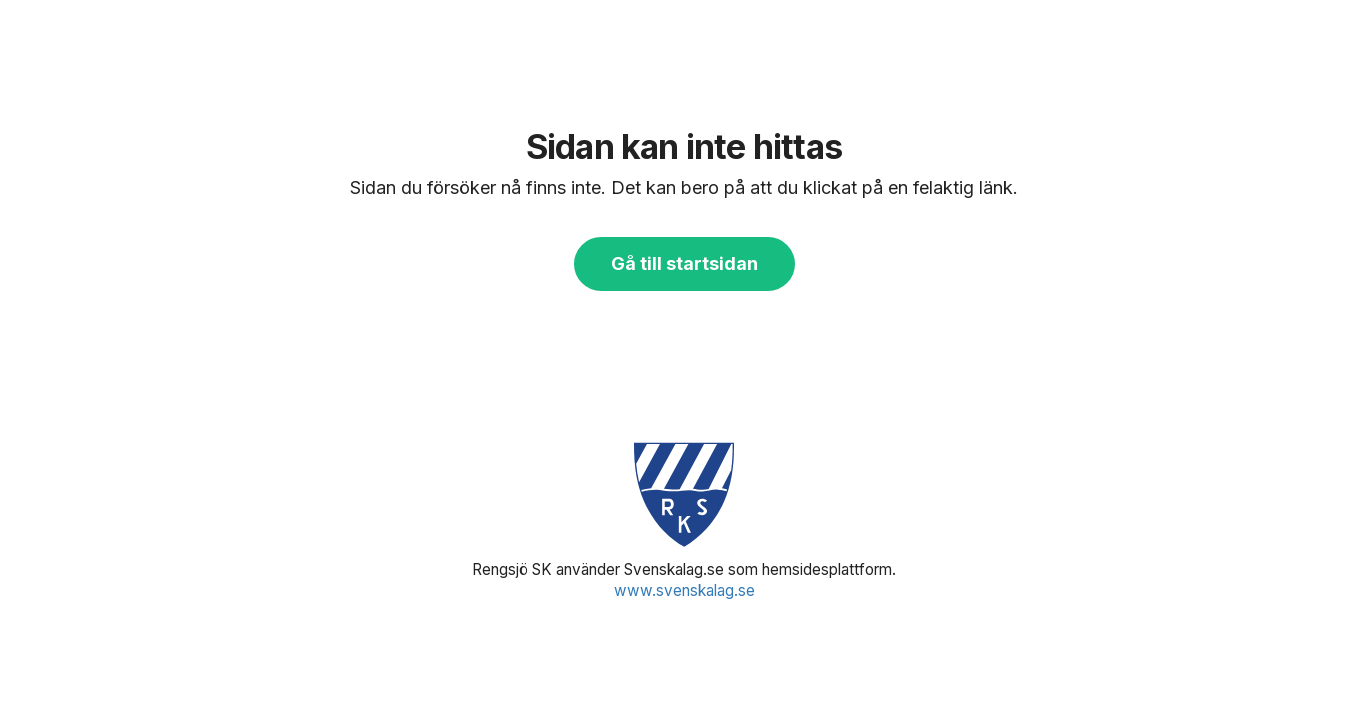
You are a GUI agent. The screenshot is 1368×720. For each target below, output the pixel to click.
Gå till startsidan (684, 263)
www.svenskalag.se (684, 590)
